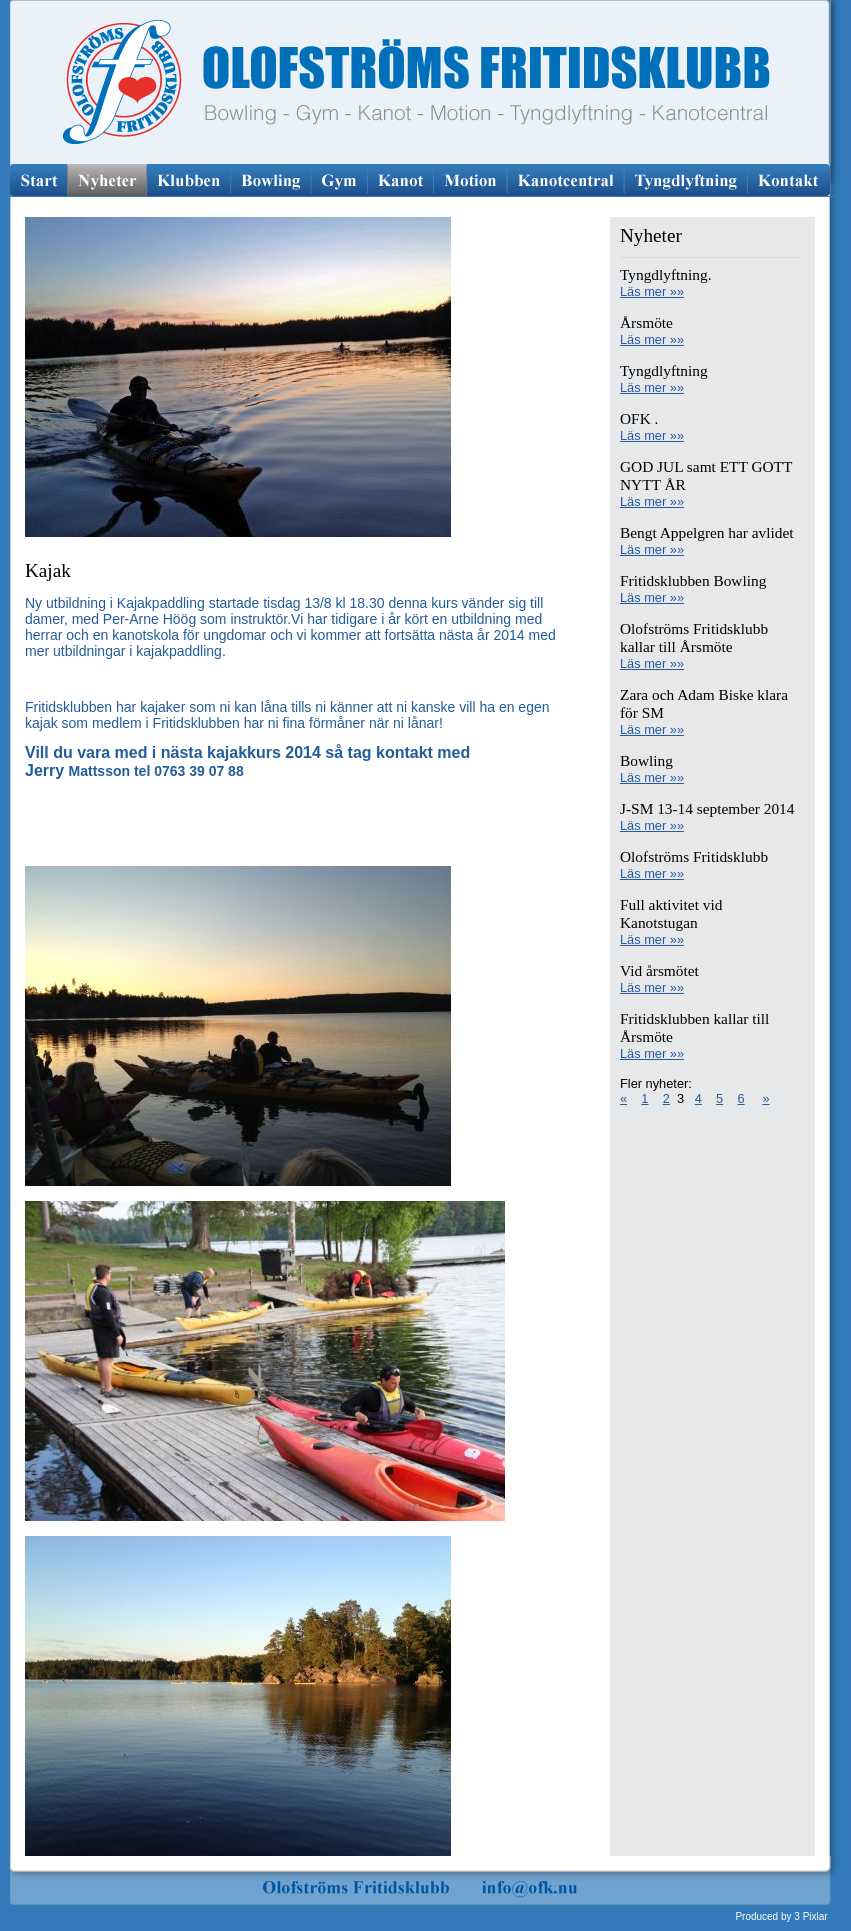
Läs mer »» (652, 291)
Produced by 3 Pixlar (781, 1916)
